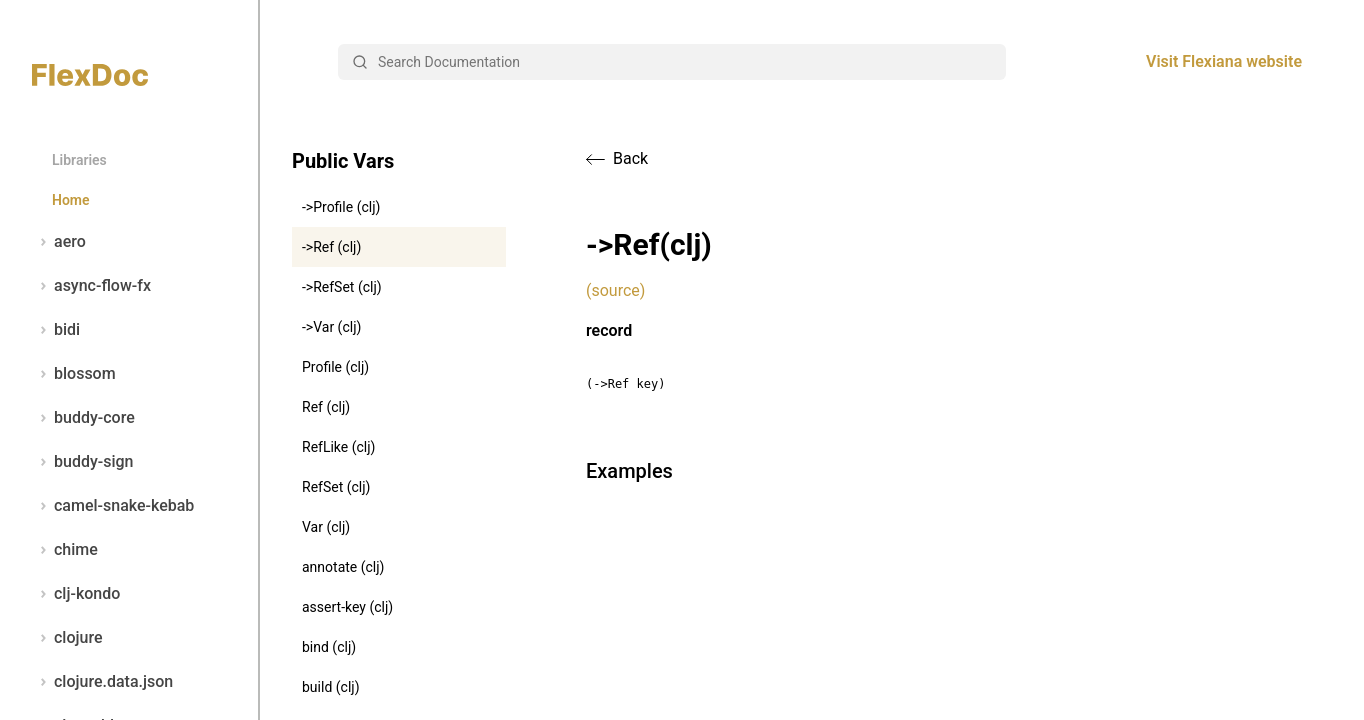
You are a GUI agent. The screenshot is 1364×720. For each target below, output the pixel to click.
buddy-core (83, 418)
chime (65, 550)
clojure (67, 638)
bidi (56, 330)
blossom (74, 374)
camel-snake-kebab (113, 506)
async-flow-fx (91, 286)
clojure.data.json (102, 682)
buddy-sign (82, 462)
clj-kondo (76, 594)
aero (59, 242)
